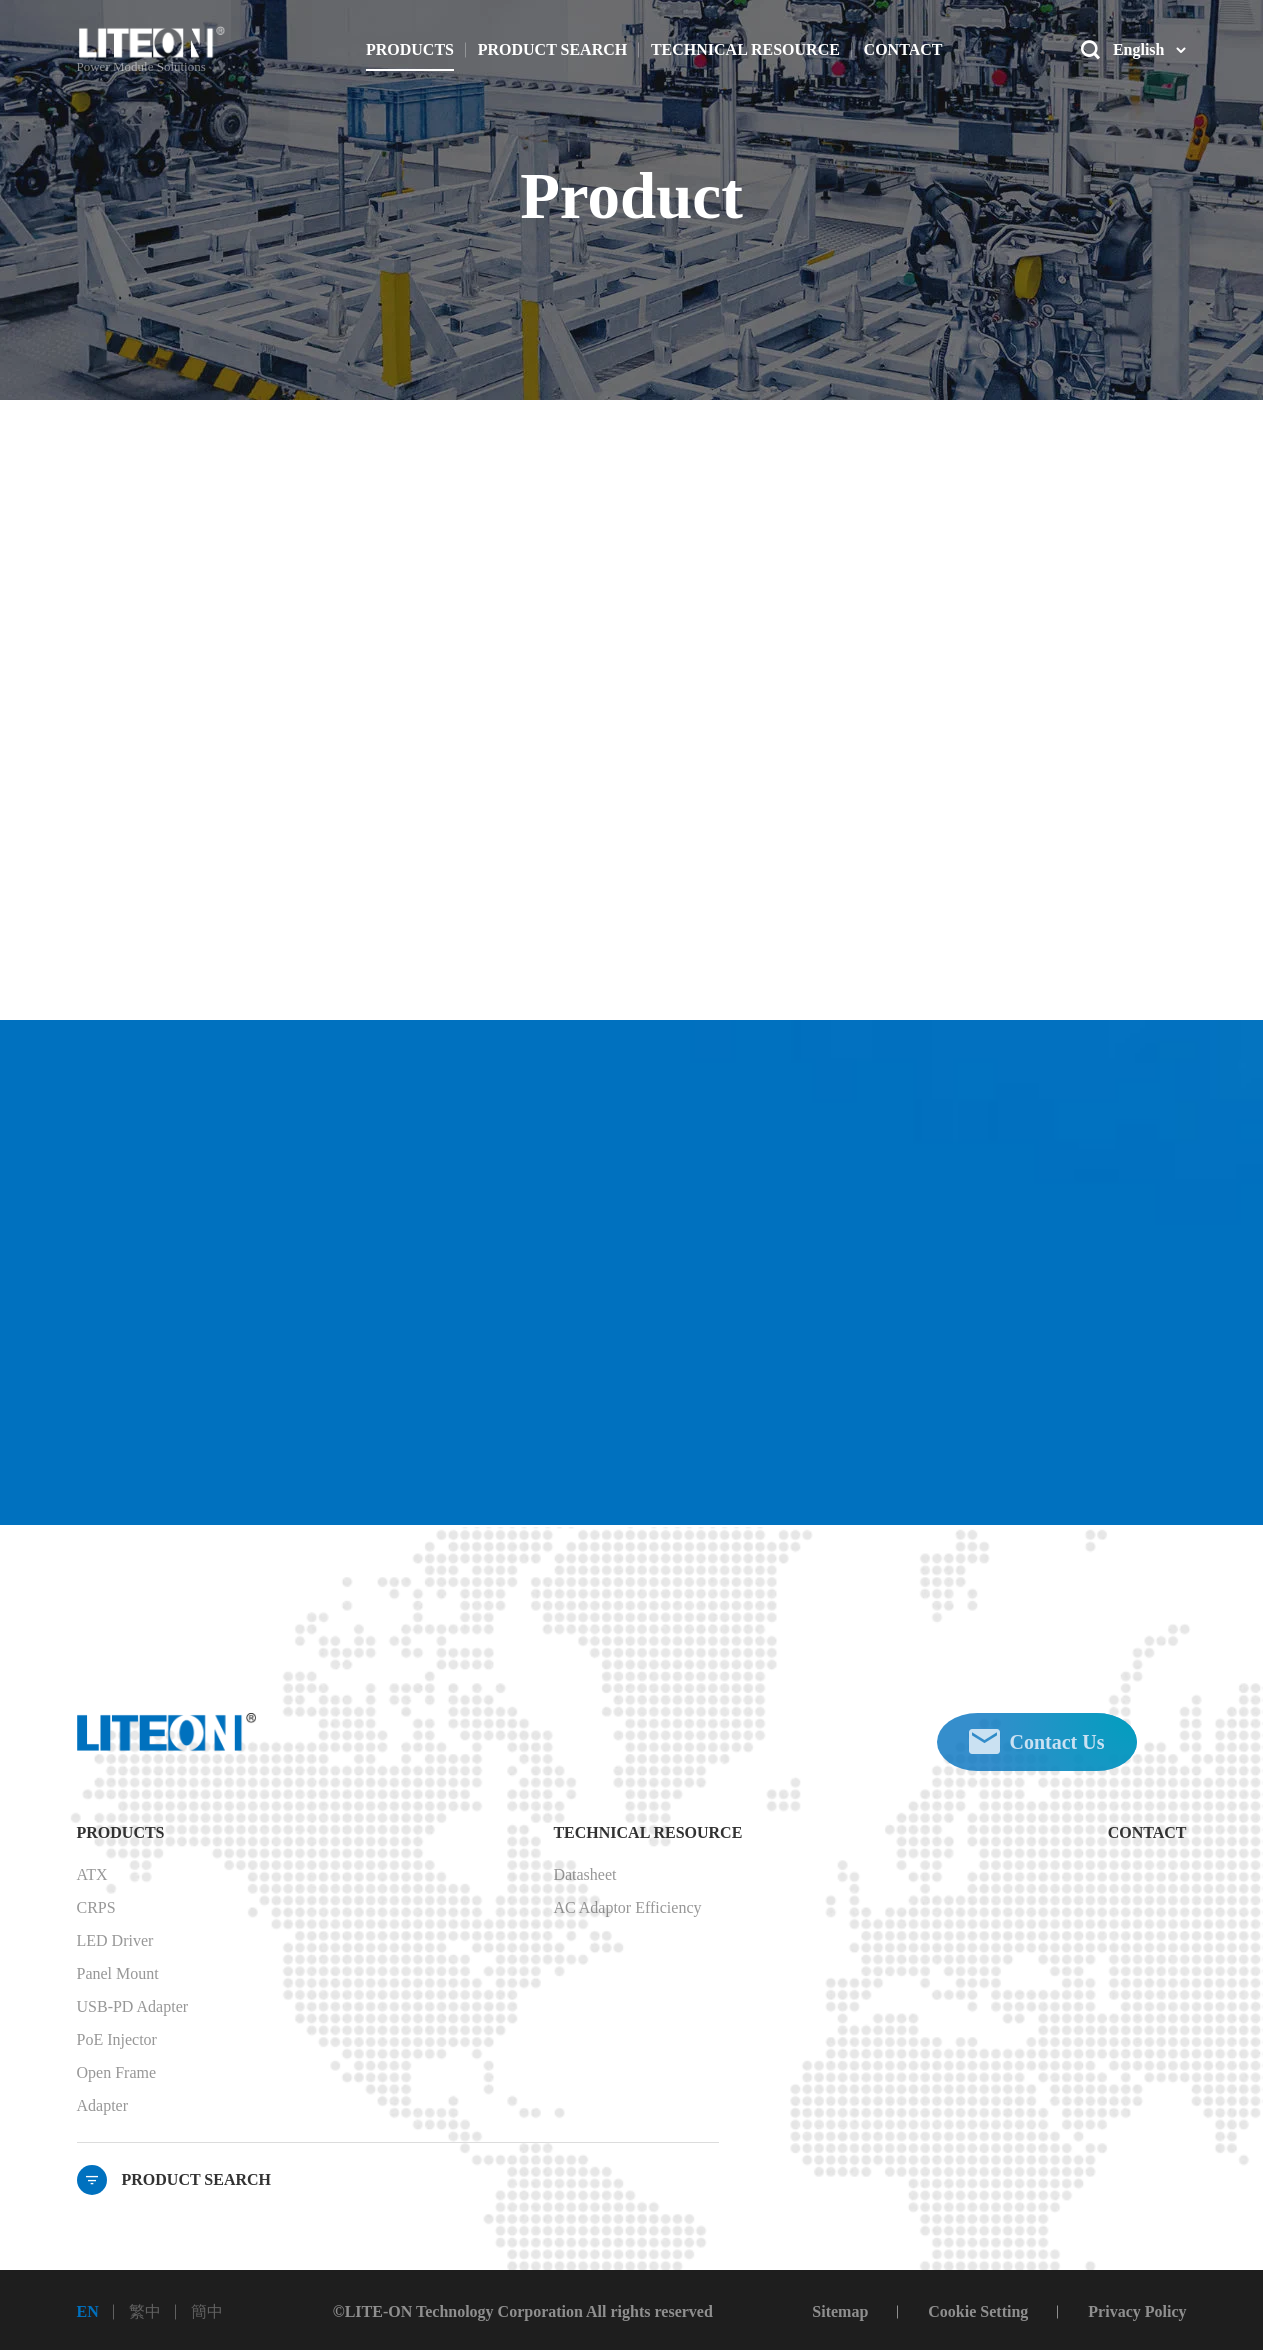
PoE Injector (117, 2039)
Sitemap (840, 2311)
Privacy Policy (1137, 2311)
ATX (92, 1874)
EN (88, 2311)
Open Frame (117, 2072)
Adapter (103, 2105)
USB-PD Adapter (133, 2006)
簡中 (207, 2311)
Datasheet (584, 1874)
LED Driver (115, 1940)
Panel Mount (118, 1973)
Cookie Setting (978, 2311)
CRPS (96, 1907)
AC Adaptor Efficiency (627, 1907)
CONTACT (1147, 1832)
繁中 (145, 2311)
